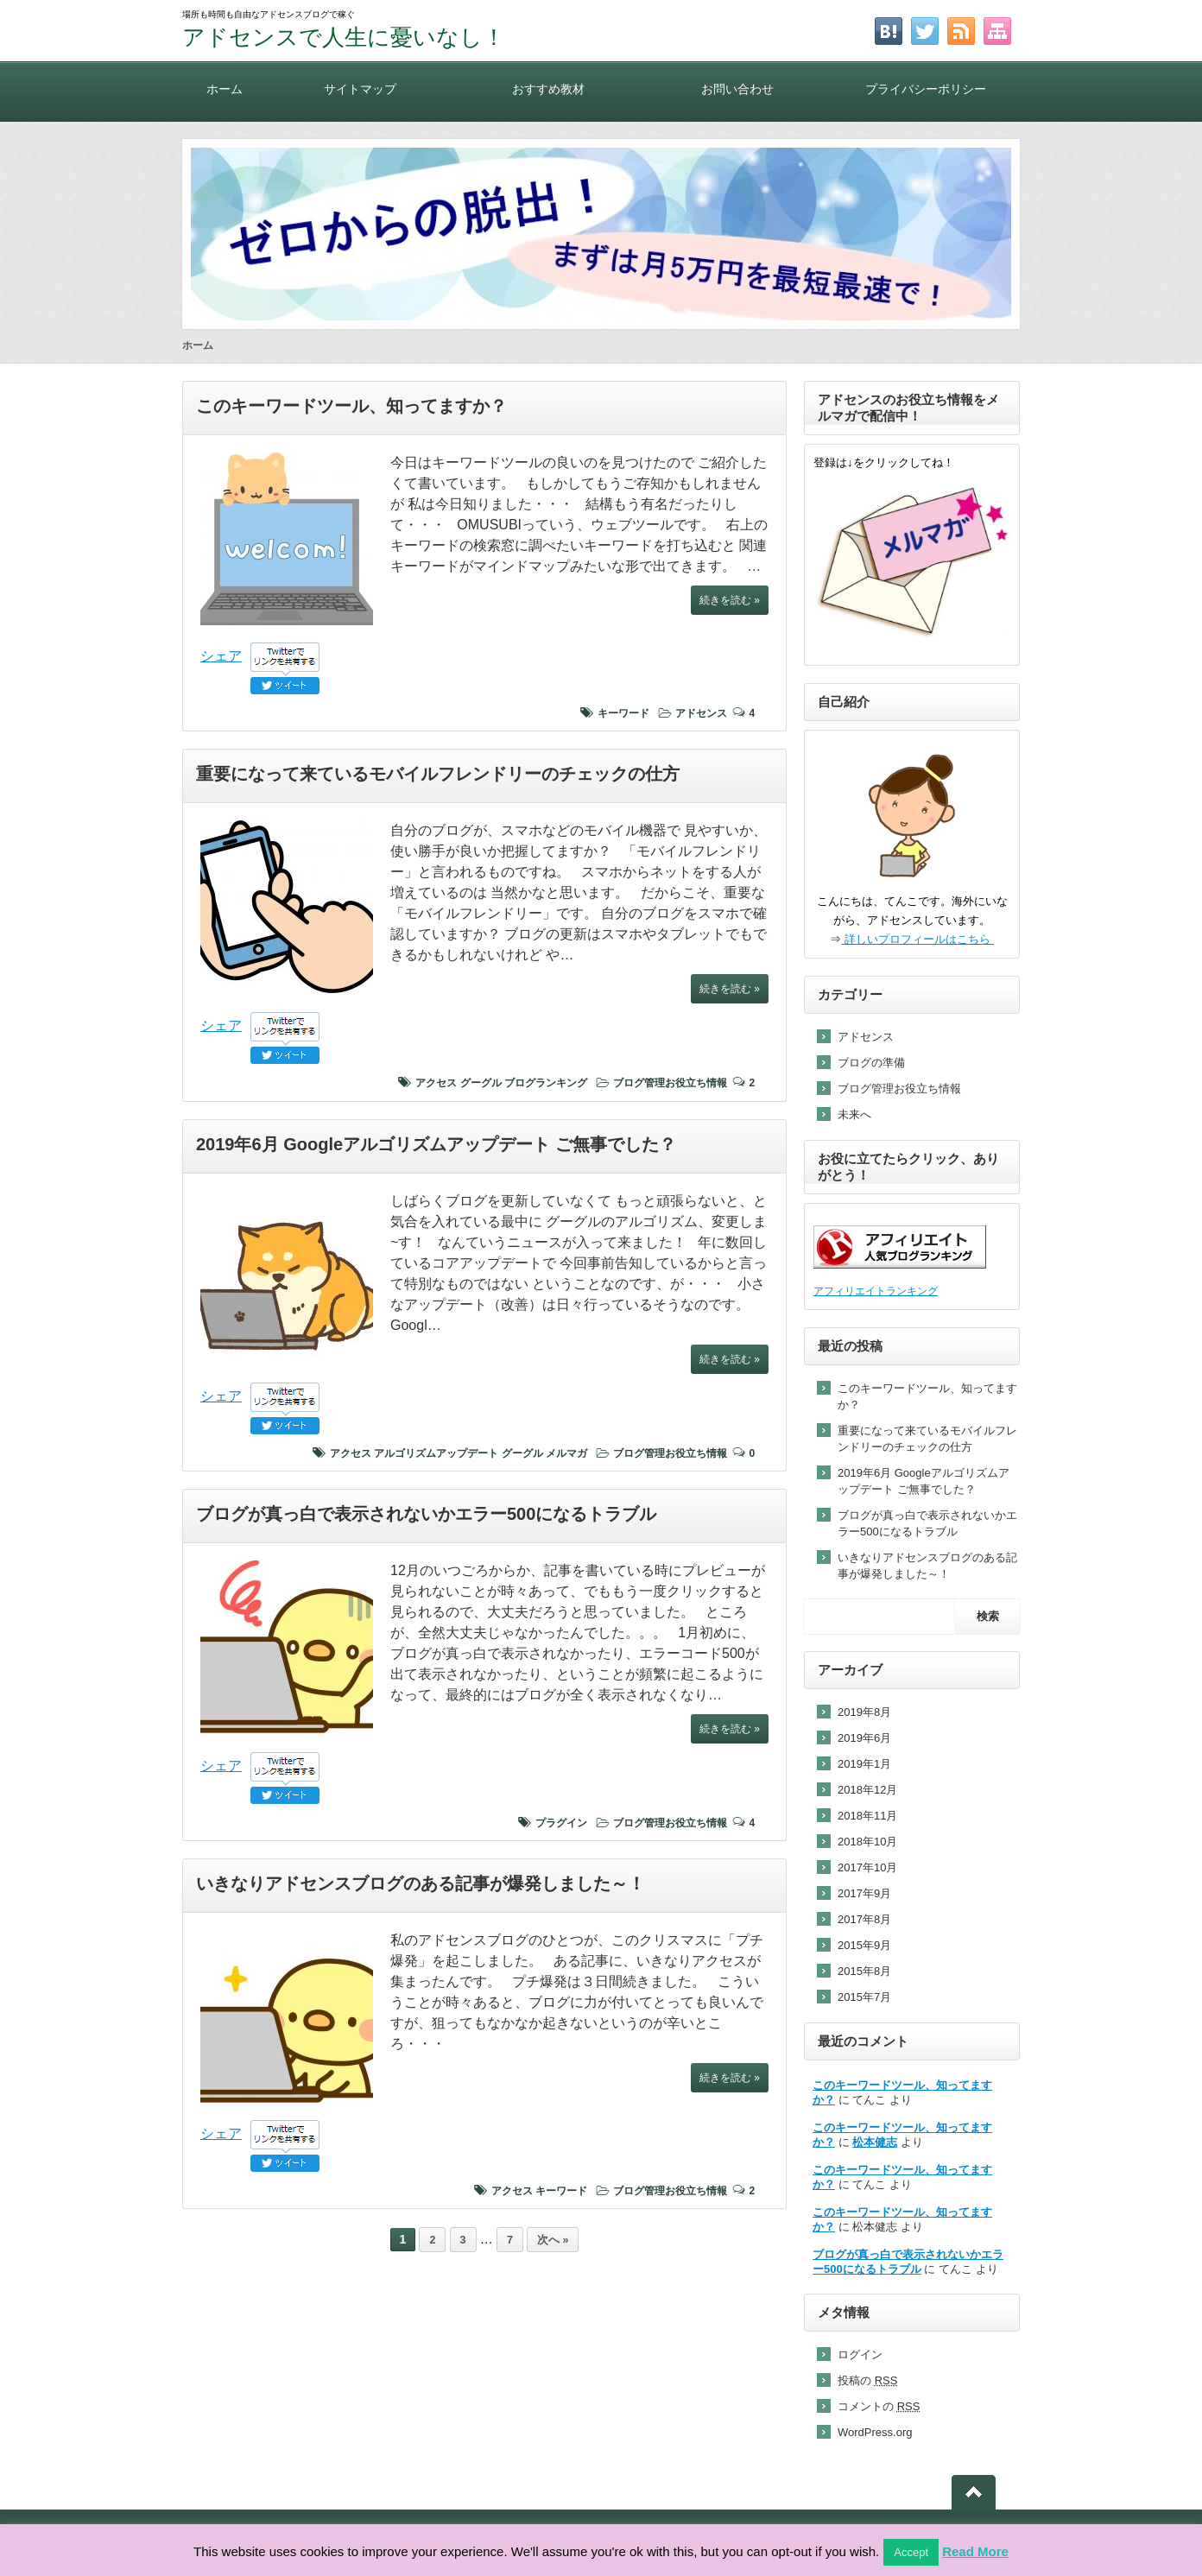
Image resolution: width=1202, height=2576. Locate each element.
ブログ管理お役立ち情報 (670, 1083)
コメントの (879, 2406)
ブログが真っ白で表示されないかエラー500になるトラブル (426, 1513)
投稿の (867, 2380)
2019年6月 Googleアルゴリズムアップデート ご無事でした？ (436, 1144)
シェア (221, 656)
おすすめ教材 (548, 88)
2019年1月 (864, 1763)
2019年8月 (864, 1712)
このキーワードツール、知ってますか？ (351, 405)
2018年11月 (867, 1815)
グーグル (481, 1083)
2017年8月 (864, 1919)
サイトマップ (360, 88)
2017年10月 (867, 1867)
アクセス (436, 1083)
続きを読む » (729, 600)
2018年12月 (867, 1789)
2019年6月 (864, 1737)
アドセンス (701, 713)
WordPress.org (875, 2432)
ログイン (860, 2354)
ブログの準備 (871, 1062)
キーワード (623, 713)
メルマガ (566, 1453)
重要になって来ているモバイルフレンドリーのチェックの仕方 (438, 773)
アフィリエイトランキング (875, 1290)
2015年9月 (864, 1945)
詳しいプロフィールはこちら (917, 939)
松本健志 (874, 2142)
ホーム (224, 88)
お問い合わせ (737, 88)
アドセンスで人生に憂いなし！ (343, 37)
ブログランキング (545, 1083)
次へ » (552, 2240)
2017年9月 (864, 1893)
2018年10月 (867, 1841)
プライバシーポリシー (926, 88)
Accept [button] (911, 2552)
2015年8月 (864, 1971)
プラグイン (561, 1823)
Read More (975, 2551)
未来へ (854, 1114)
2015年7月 (864, 1997)
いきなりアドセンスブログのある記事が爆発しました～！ (420, 1883)
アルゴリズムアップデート (436, 1453)
